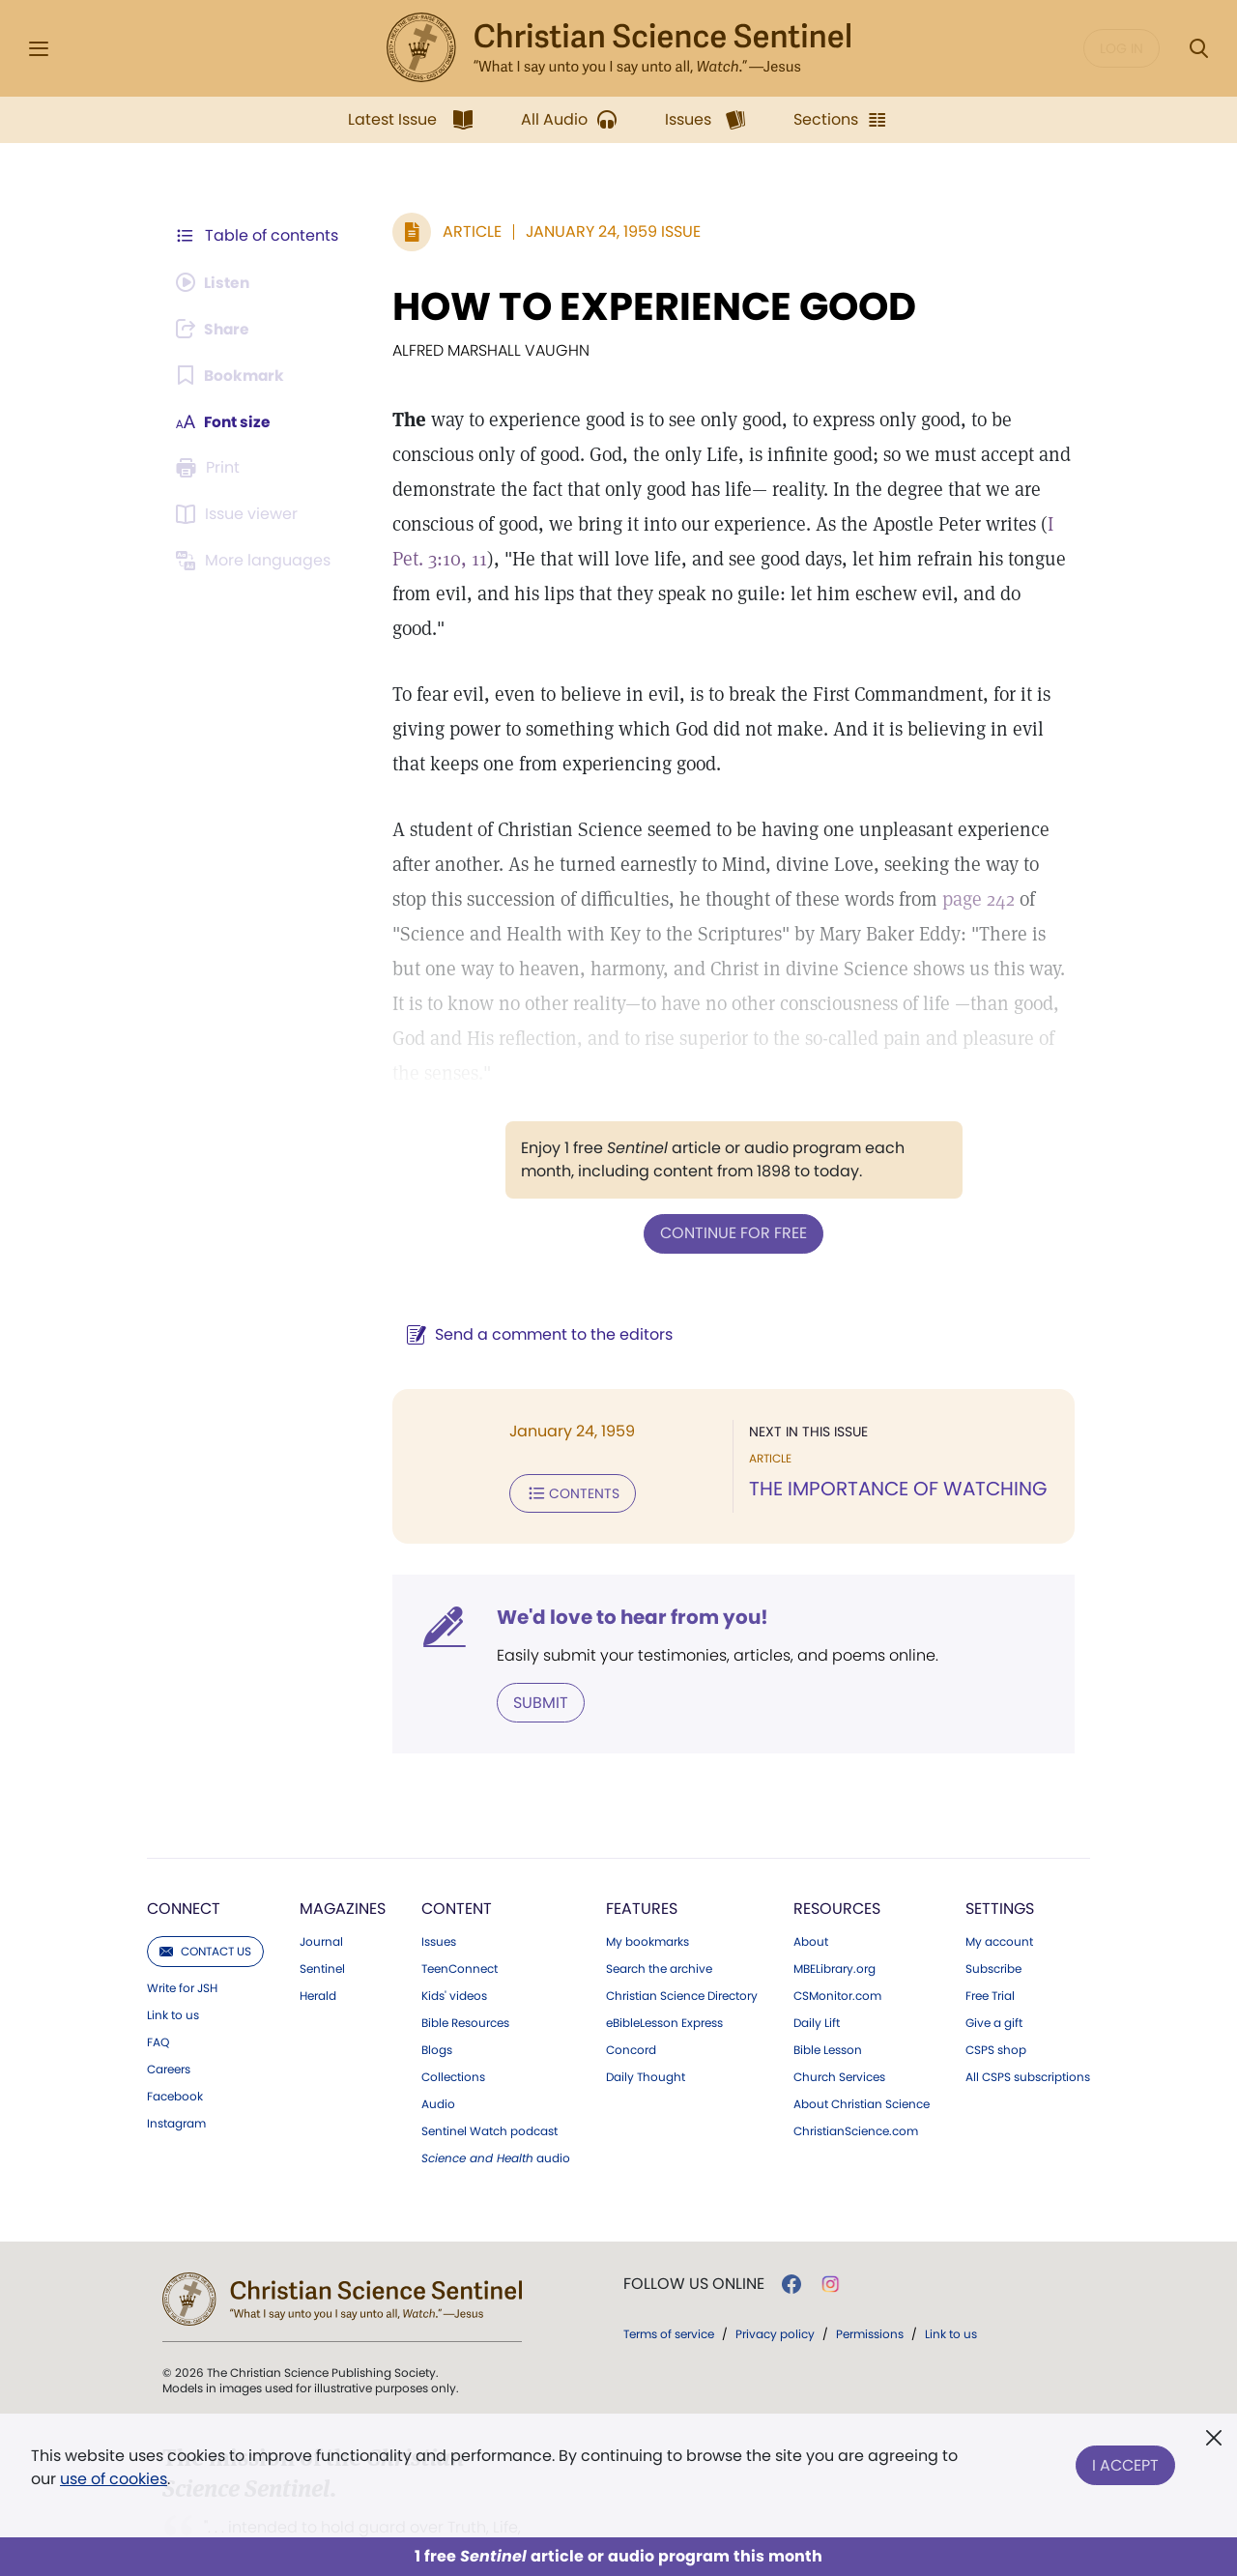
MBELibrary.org (834, 1897)
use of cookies (113, 2479)
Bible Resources (465, 1951)
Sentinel (322, 1897)
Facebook (175, 2025)
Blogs (436, 1978)
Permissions (870, 2262)
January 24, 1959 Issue (609, 231)
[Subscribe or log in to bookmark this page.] (231, 375)
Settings (999, 1837)
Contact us (205, 1879)
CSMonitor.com (837, 1924)
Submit (536, 1631)
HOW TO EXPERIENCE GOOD (650, 306)
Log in (1121, 48)
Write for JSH (182, 1917)
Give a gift (993, 1951)
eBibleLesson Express (664, 1951)
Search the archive (659, 1897)
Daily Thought (645, 2006)
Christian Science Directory (682, 1924)
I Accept (1125, 2463)
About (810, 1870)
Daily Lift (816, 1951)
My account (999, 1870)
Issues (438, 1870)
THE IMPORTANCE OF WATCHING (896, 1419)
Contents (569, 1422)
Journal (321, 1870)
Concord (631, 1978)
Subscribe (993, 1897)
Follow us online (693, 2212)
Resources (836, 1837)
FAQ (158, 1971)
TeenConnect (459, 1897)
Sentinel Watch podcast (489, 2060)
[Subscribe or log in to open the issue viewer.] (239, 514)
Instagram (176, 2052)
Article (468, 231)
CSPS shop (995, 1978)
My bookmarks (647, 1870)
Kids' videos (454, 1924)
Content (456, 1837)
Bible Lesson (827, 1978)
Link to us (173, 1944)
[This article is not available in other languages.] (256, 560)
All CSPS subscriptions (1027, 2006)
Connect (183, 1837)
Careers (168, 1998)
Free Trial (990, 1924)
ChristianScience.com (855, 2060)
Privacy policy (775, 2262)
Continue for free (731, 1163)
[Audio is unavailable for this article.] (215, 282)
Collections (453, 2006)
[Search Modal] (1198, 48)
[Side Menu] (38, 48)
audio (495, 2087)
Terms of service (668, 2262)
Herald (318, 1924)
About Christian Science (861, 2033)
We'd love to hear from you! (628, 1546)
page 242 (936, 864)
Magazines (343, 1837)
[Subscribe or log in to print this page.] (210, 468)
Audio (438, 2033)
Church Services (839, 2006)
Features (641, 1837)
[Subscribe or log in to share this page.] (215, 328)
